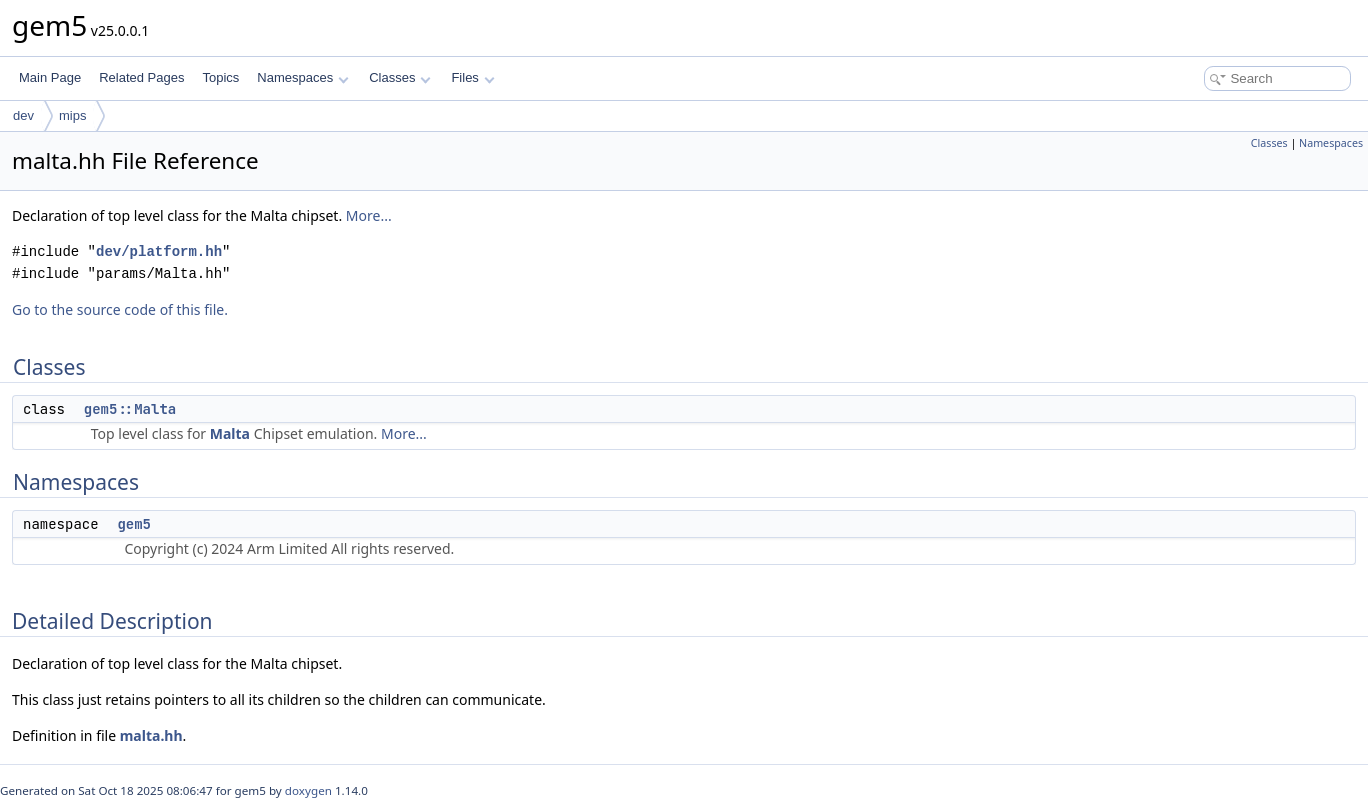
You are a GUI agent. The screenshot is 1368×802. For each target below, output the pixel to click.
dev (23, 115)
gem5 (134, 524)
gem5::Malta (130, 409)
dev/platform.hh (159, 251)
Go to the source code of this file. (120, 309)
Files (472, 77)
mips (72, 115)
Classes (400, 77)
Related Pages (141, 77)
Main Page (50, 77)
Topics (220, 77)
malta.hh (151, 735)
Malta (230, 433)
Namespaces (302, 77)
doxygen (308, 790)
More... (369, 215)
